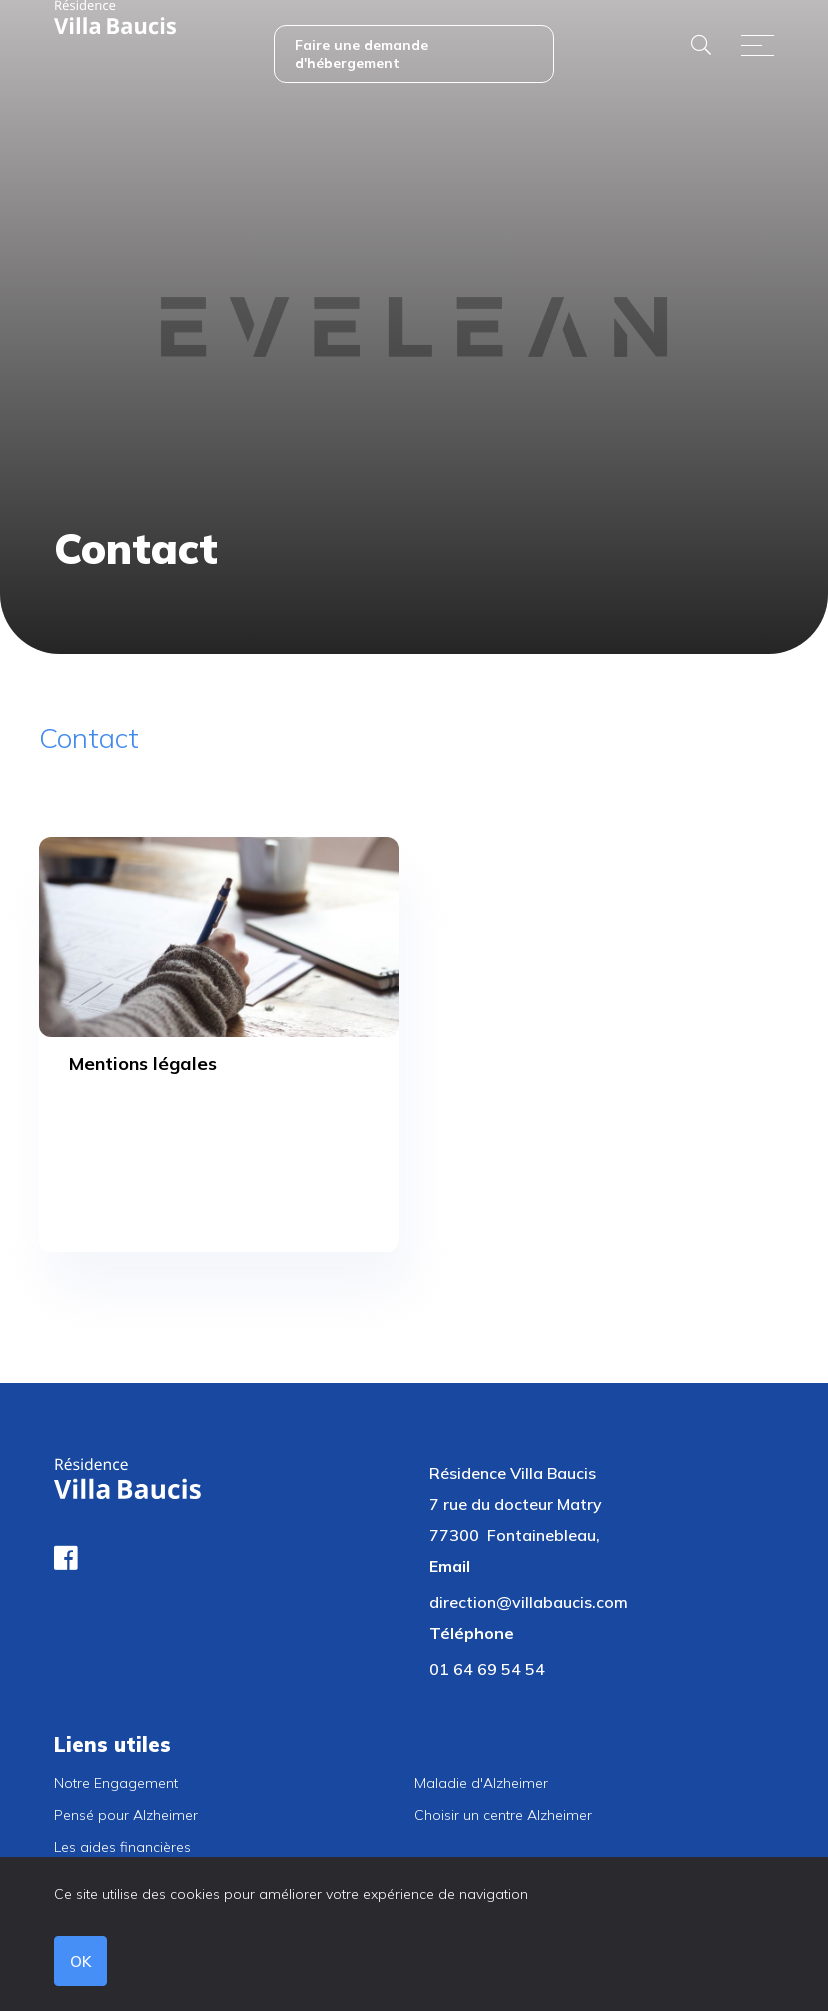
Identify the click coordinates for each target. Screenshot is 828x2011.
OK (80, 1961)
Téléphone (471, 1633)
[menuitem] (414, 45)
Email (449, 1566)
